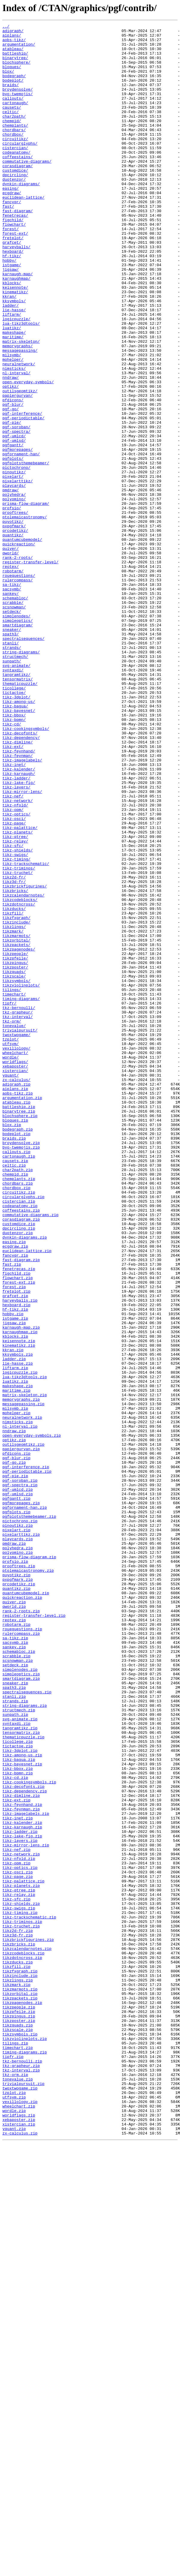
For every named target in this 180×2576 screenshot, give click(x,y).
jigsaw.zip (14, 1583)
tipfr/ (9, 1199)
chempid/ (11, 140)
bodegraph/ (14, 86)
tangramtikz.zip (19, 2069)
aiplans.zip (15, 1302)
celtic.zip (14, 1393)
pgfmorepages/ (17, 535)
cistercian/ (15, 173)
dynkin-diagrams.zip (24, 1480)
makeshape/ (14, 394)
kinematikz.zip (18, 1610)
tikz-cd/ (11, 864)
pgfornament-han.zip (24, 1804)
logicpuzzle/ (16, 378)
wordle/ (10, 1264)
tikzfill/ (12, 1091)
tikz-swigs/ (15, 1021)
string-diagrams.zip (24, 2042)
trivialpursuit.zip (23, 2496)
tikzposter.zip (18, 2420)
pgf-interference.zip (25, 1755)
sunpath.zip (15, 2053)
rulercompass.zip (21, 1955)
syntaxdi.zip (16, 2063)
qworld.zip (14, 1923)
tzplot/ (10, 1242)
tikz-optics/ (16, 972)
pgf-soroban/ (16, 508)
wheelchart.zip (18, 2523)
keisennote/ (15, 340)
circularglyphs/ (19, 167)
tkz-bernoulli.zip (22, 2469)
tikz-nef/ (12, 951)
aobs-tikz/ (14, 43)
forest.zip (14, 1539)
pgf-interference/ (22, 491)
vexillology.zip (19, 2517)
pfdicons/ (12, 475)
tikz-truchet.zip (21, 2306)
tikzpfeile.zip (18, 2409)
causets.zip (15, 1388)
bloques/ (11, 75)
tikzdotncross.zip (22, 2344)
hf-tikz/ (11, 302)
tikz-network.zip (21, 2220)
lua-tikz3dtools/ (21, 383)
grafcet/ (11, 286)
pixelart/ (12, 567)
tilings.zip (15, 2447)
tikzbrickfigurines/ (24, 1059)
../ (5, 27)
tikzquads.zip (17, 2425)
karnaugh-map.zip (21, 1588)
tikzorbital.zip (19, 2388)
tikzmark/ (12, 1113)
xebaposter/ (15, 1275)
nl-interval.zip (19, 1707)
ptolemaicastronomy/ (24, 616)
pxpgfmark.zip (17, 1891)
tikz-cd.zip (15, 2128)
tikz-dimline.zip (21, 2150)
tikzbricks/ (15, 1064)
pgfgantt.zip (16, 1793)
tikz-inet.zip (17, 2177)
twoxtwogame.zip (19, 2501)
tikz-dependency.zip (24, 2144)
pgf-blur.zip (16, 1745)
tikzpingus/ (15, 1150)
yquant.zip (14, 2550)
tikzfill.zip (16, 2355)
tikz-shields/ (17, 1015)
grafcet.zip (15, 1550)
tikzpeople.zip (18, 2404)
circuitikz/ (15, 162)
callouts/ (12, 113)
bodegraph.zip (17, 1350)
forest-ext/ (15, 275)
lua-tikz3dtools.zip (24, 1647)
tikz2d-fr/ (14, 1048)
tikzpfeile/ (15, 1145)
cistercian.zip (18, 1437)
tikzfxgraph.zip (19, 2361)
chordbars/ (14, 151)
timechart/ (14, 1188)
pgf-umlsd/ (14, 524)
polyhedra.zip (17, 1853)
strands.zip (15, 2036)
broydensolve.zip (21, 1366)
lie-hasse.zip (17, 1631)
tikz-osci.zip (17, 2242)
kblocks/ (11, 335)
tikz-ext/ (12, 891)
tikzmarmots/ (16, 1118)
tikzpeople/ (15, 1140)
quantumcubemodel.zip (25, 1907)
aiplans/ (11, 38)
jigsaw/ (10, 318)
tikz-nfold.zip (18, 2225)
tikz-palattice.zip (23, 2252)
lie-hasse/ (14, 367)
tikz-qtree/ (15, 999)
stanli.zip (14, 2031)
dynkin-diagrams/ (21, 216)
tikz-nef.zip (16, 2215)
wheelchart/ (15, 1258)
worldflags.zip (18, 2533)
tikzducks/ (14, 1086)
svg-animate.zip (19, 2058)
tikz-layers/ (16, 940)
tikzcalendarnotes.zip (27, 2333)
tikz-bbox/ (14, 853)
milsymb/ (11, 421)
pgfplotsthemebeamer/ (25, 551)
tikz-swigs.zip (18, 2285)
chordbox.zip (16, 1421)
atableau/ (12, 54)
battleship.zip (18, 1323)
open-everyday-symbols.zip (31, 1718)
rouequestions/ (18, 686)
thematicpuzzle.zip (23, 2080)
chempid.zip (15, 1404)
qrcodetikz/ (15, 632)
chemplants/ (15, 146)
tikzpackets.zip (19, 2393)
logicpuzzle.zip (19, 1642)
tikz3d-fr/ (14, 1053)
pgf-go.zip (14, 1750)
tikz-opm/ (12, 967)
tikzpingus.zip (18, 2415)
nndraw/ (10, 448)
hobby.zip (12, 1572)
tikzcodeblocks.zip (23, 2339)
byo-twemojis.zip (21, 1372)
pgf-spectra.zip (19, 1777)
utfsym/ (10, 1248)
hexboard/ (12, 297)
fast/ (8, 243)
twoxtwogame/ (16, 1237)
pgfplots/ (12, 545)
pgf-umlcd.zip (17, 1782)
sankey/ (10, 707)
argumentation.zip (22, 1312)
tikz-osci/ (14, 978)
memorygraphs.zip (21, 1674)
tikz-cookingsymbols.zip (29, 2134)
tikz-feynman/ (17, 902)
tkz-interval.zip (21, 2479)
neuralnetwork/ (18, 432)
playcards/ (14, 578)
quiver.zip (14, 1918)
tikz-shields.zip (21, 2279)
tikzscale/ (14, 1167)
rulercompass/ (17, 691)
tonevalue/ (14, 1226)
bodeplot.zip (16, 1356)
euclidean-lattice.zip (27, 1496)
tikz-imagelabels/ (22, 907)
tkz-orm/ (11, 1221)
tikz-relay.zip (18, 2269)
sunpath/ (11, 788)
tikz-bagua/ (15, 842)
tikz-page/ (14, 983)
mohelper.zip (16, 1691)
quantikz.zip (16, 1901)
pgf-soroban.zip (19, 1772)
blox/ (8, 81)
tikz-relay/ (15, 1005)
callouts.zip (16, 1377)
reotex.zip (14, 1939)
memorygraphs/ (17, 410)
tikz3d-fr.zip (17, 2317)
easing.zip (14, 1485)
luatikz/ (11, 389)
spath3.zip (14, 2020)
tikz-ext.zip (16, 2155)
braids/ (10, 97)
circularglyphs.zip (23, 1431)
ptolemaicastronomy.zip (28, 1880)
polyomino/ (14, 594)
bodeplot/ (12, 92)
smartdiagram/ (17, 745)
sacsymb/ (11, 702)
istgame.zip (15, 1577)
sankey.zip (14, 1972)
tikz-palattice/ (19, 988)
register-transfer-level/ (30, 670)
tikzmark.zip (16, 2377)
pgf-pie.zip (15, 1766)
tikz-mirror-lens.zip (25, 2209)
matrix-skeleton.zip (24, 1669)
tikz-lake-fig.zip (22, 2198)
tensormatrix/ (17, 810)
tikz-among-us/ (18, 837)
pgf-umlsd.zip (17, 1788)
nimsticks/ (14, 437)
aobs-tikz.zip (17, 1307)
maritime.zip (16, 1664)
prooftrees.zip (18, 1874)
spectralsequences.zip (27, 2026)
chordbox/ (12, 156)
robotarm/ (12, 680)
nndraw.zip (14, 1712)
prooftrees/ (15, 610)
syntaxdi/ (12, 799)
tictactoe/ (14, 826)
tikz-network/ (17, 956)
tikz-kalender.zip (22, 2182)
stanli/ (10, 767)
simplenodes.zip (19, 1999)
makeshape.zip (17, 1658)
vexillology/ (16, 1253)
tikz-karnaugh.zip (22, 2188)
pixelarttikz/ (17, 572)
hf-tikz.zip (15, 1566)
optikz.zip (14, 1723)
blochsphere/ (16, 70)
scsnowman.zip (17, 1988)
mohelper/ (12, 426)
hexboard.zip (16, 1561)
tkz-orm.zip (15, 2485)
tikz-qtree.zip (18, 2263)
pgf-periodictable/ (23, 497)
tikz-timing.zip (19, 2290)
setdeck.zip (15, 1993)
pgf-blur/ (12, 481)
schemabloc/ (15, 713)
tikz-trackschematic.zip (29, 2296)
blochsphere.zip (19, 1334)
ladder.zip (14, 1626)
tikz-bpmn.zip (17, 2123)
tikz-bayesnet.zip (22, 2112)
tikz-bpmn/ (14, 859)
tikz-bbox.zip (17, 2117)
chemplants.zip (18, 1410)
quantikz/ (12, 637)
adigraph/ (12, 32)
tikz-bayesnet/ (18, 848)
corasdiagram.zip (21, 1458)
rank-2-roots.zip (21, 1928)
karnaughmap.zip (19, 1593)
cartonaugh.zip (18, 1383)
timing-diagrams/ (21, 1194)
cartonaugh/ (15, 119)
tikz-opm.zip (16, 2231)
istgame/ (11, 313)
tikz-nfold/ (15, 961)
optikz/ (10, 459)
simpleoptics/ (17, 740)
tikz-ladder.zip (19, 2193)
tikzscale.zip (17, 2431)
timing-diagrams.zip (24, 2458)
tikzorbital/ (16, 1123)
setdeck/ (11, 729)
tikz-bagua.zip (18, 2107)
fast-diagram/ (17, 248)
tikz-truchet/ (17, 1042)
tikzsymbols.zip (19, 2436)
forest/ (10, 270)
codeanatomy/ (16, 178)
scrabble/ (12, 718)
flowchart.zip (17, 1529)
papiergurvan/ (17, 470)
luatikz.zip (15, 1653)
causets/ (11, 124)
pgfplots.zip (16, 1809)
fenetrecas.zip (18, 1518)
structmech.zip (18, 2047)
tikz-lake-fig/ (18, 934)
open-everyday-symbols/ (28, 453)
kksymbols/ (14, 356)
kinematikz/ (15, 345)
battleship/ (15, 59)
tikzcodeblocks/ (19, 1075)
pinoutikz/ (14, 562)
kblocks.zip (15, 1599)
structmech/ (15, 783)
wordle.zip (14, 2528)
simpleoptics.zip (21, 2004)
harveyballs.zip (19, 1556)
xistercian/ (15, 1280)
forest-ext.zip (18, 1534)
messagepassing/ (19, 416)
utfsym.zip (14, 2512)
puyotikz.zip (16, 1885)
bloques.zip (15, 1339)
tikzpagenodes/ (18, 1134)
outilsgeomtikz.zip (23, 1728)
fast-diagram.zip (21, 1507)
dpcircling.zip (18, 1469)
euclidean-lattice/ (23, 232)
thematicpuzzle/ (19, 815)
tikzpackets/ (16, 1129)
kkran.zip (12, 1615)
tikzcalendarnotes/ (23, 1069)
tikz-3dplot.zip (19, 2096)
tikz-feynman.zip (21, 2166)
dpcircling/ (15, 205)
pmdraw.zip (14, 1847)
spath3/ (10, 756)
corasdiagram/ (17, 194)
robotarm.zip (16, 1945)
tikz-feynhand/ (18, 896)
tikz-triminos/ (18, 1037)
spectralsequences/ (23, 761)
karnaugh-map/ (17, 324)
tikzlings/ (14, 1107)
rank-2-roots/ (17, 664)
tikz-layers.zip (19, 2204)
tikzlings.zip (17, 2371)
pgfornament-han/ (21, 540)
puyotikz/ (12, 621)
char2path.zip (17, 1399)
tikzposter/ (15, 1156)
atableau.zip (16, 1318)
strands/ (11, 772)
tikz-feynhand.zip (22, 2161)
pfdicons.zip (16, 1739)
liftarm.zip (15, 1637)
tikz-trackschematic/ (25, 1032)
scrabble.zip (16, 1982)
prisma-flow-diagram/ (25, 599)
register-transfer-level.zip (34, 1934)
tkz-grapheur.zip (21, 2474)
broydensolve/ (17, 102)
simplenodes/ (16, 734)
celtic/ (10, 129)
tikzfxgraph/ (16, 1096)
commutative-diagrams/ (27, 189)
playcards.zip (17, 1842)
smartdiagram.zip (21, 2009)
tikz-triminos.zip (22, 2301)
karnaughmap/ (16, 329)
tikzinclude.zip (19, 2366)
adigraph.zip (16, 1296)
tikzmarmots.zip (19, 2382)
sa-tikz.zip (15, 1961)
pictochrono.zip (19, 1820)
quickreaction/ (18, 648)
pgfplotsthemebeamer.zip (29, 1815)
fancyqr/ (11, 237)
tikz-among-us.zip (22, 2101)
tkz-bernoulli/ (18, 1204)
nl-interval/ (16, 443)
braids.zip (14, 1361)
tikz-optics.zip (19, 2236)
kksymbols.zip (17, 1620)
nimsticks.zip (17, 1701)
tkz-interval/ (17, 1215)
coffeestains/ (17, 183)
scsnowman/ (14, 724)
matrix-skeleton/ (21, 405)
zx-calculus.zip (19, 2555)
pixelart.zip (16, 1831)
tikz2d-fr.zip (17, 2312)
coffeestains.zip (21, 1448)
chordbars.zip (17, 1415)
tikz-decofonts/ (19, 875)
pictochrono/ (16, 556)
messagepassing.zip (23, 1680)
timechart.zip (17, 2452)
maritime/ (12, 399)
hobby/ (9, 308)
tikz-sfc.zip (16, 2274)
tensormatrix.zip (21, 2074)
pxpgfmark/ (14, 626)
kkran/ (9, 351)
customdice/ (15, 200)
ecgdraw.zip (15, 1491)
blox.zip (11, 1345)
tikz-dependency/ (21, 880)
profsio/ (11, 605)
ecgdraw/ (11, 227)
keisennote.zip (18, 1604)
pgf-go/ (10, 486)
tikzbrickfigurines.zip (28, 2323)
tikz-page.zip (17, 2247)
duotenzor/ (14, 210)
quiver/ (10, 653)
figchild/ (12, 259)
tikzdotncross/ (18, 1080)
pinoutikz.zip (17, 1826)
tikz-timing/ (16, 1026)
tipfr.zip (12, 2463)
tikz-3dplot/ (16, 832)
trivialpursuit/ (19, 1231)
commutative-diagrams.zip (30, 1453)
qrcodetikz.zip (18, 1896)
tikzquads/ (14, 1161)
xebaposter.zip (18, 2539)
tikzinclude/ (16, 1102)
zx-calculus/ (16, 1291)
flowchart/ (14, 264)
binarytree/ (15, 65)
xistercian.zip (18, 2544)
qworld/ (10, 659)
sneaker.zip (15, 2015)
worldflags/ (15, 1269)
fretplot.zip (16, 1545)
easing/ (10, 221)
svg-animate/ (16, 794)
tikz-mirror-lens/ (22, 945)
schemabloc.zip (18, 1977)
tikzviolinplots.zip (24, 2442)
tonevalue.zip (17, 2490)
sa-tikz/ (11, 697)
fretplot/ (12, 281)
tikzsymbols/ (16, 1172)
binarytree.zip (18, 1329)
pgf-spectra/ (16, 513)
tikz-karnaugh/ (18, 923)
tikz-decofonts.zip (23, 2139)
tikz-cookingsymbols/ (25, 869)
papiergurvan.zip (21, 1734)
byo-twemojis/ (17, 108)
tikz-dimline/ (17, 886)
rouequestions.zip (22, 1950)
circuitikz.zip (18, 1426)
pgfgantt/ (12, 529)
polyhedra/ (14, 589)
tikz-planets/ (17, 994)
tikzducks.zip (17, 2350)
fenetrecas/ (15, 254)
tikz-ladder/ (16, 929)
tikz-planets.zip (21, 2258)
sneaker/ (11, 751)
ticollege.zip (17, 2085)
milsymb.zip (15, 1685)
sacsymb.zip (15, 1966)
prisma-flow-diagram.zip (29, 1863)
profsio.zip (15, 1869)
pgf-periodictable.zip (27, 1761)
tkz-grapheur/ (17, 1210)
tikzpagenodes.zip (22, 2398)
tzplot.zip (14, 2506)
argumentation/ (18, 48)
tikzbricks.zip (18, 2328)
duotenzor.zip (17, 1475)
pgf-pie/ (11, 502)
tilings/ (11, 1183)
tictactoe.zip (17, 2090)
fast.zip (11, 1512)
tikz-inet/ (14, 913)
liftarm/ (11, 372)
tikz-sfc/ (12, 1010)
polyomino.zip (17, 1858)
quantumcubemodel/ (22, 643)
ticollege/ (14, 821)
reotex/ (10, 675)
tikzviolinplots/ (21, 1177)
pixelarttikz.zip (21, 1836)
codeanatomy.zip (19, 1442)
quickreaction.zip (22, 1912)
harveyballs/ (16, 291)
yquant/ (10, 1285)
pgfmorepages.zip (21, 1799)
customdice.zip (18, 1464)
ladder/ (10, 362)
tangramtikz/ (16, 805)
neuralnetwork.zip (22, 1696)
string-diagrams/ (21, 778)
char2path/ (14, 135)
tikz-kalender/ (18, 918)
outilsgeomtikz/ (19, 464)
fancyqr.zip (15, 1502)
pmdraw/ (10, 583)
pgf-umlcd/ (14, 518)
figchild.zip (16, 1523)
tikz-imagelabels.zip (25, 2171)
